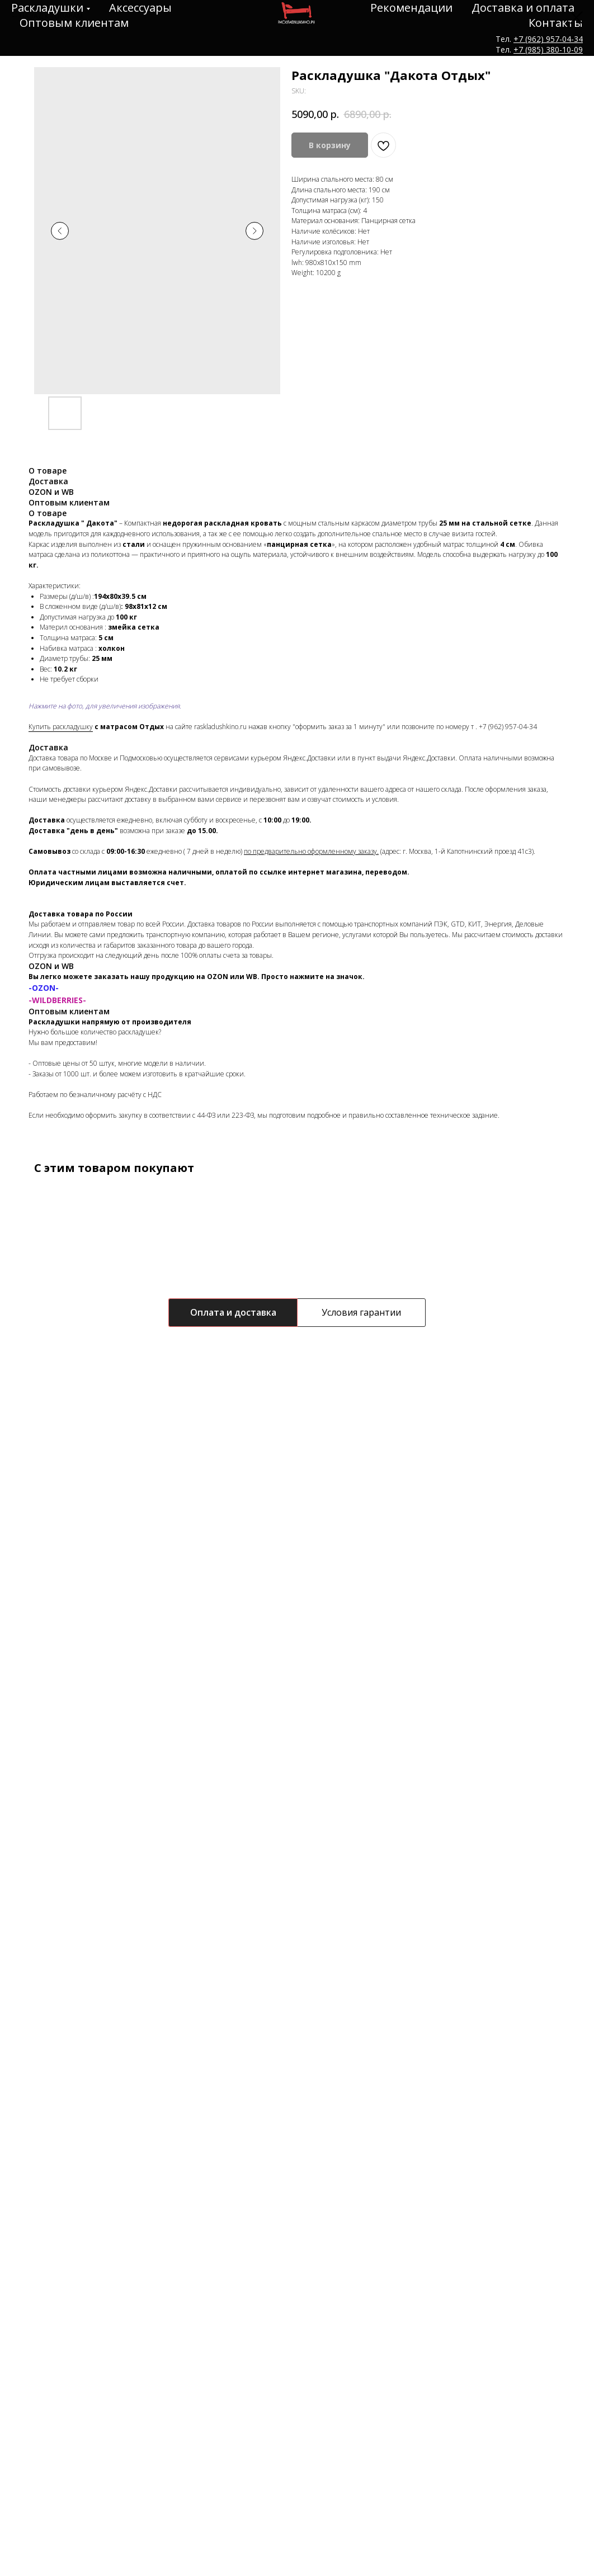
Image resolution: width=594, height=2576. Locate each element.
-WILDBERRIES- (57, 1000)
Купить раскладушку (61, 726)
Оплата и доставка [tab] (233, 1312)
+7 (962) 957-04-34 (508, 726)
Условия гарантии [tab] (361, 1312)
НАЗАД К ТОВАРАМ (51, 16)
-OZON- (44, 987)
